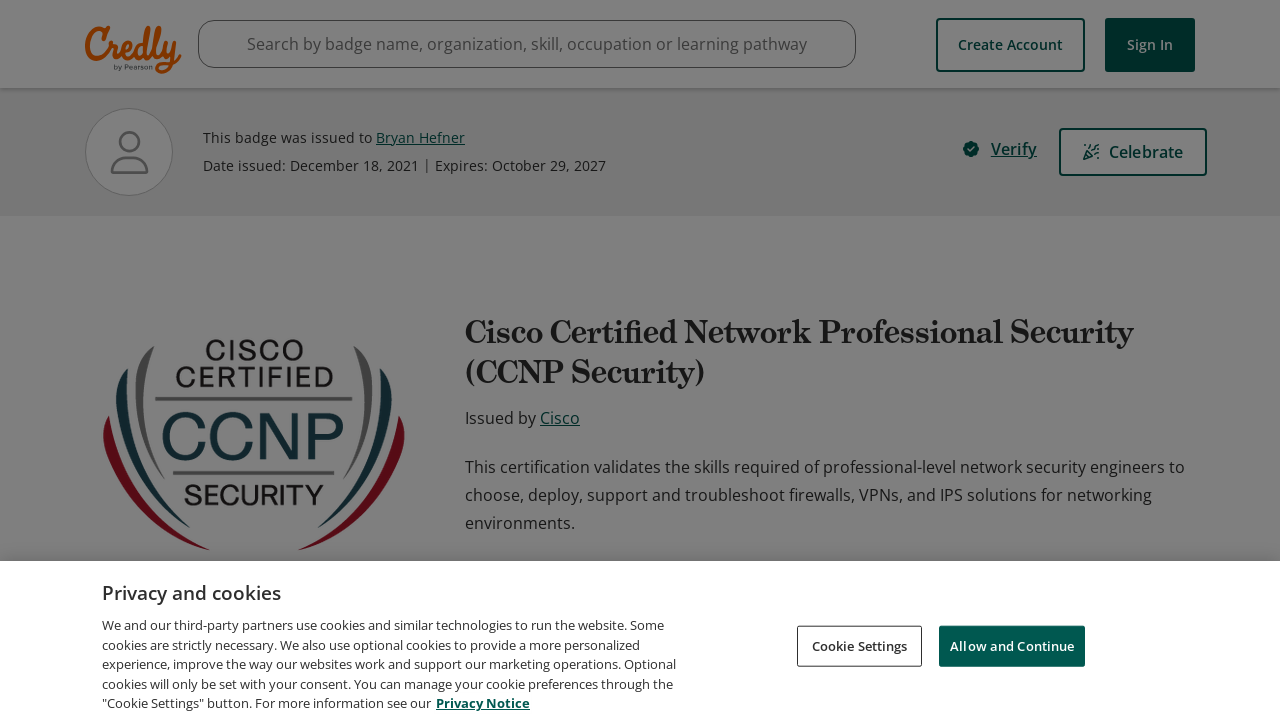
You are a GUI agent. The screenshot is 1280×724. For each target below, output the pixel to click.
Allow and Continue (1012, 645)
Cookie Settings (860, 645)
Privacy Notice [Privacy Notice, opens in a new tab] (483, 703)
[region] (640, 642)
